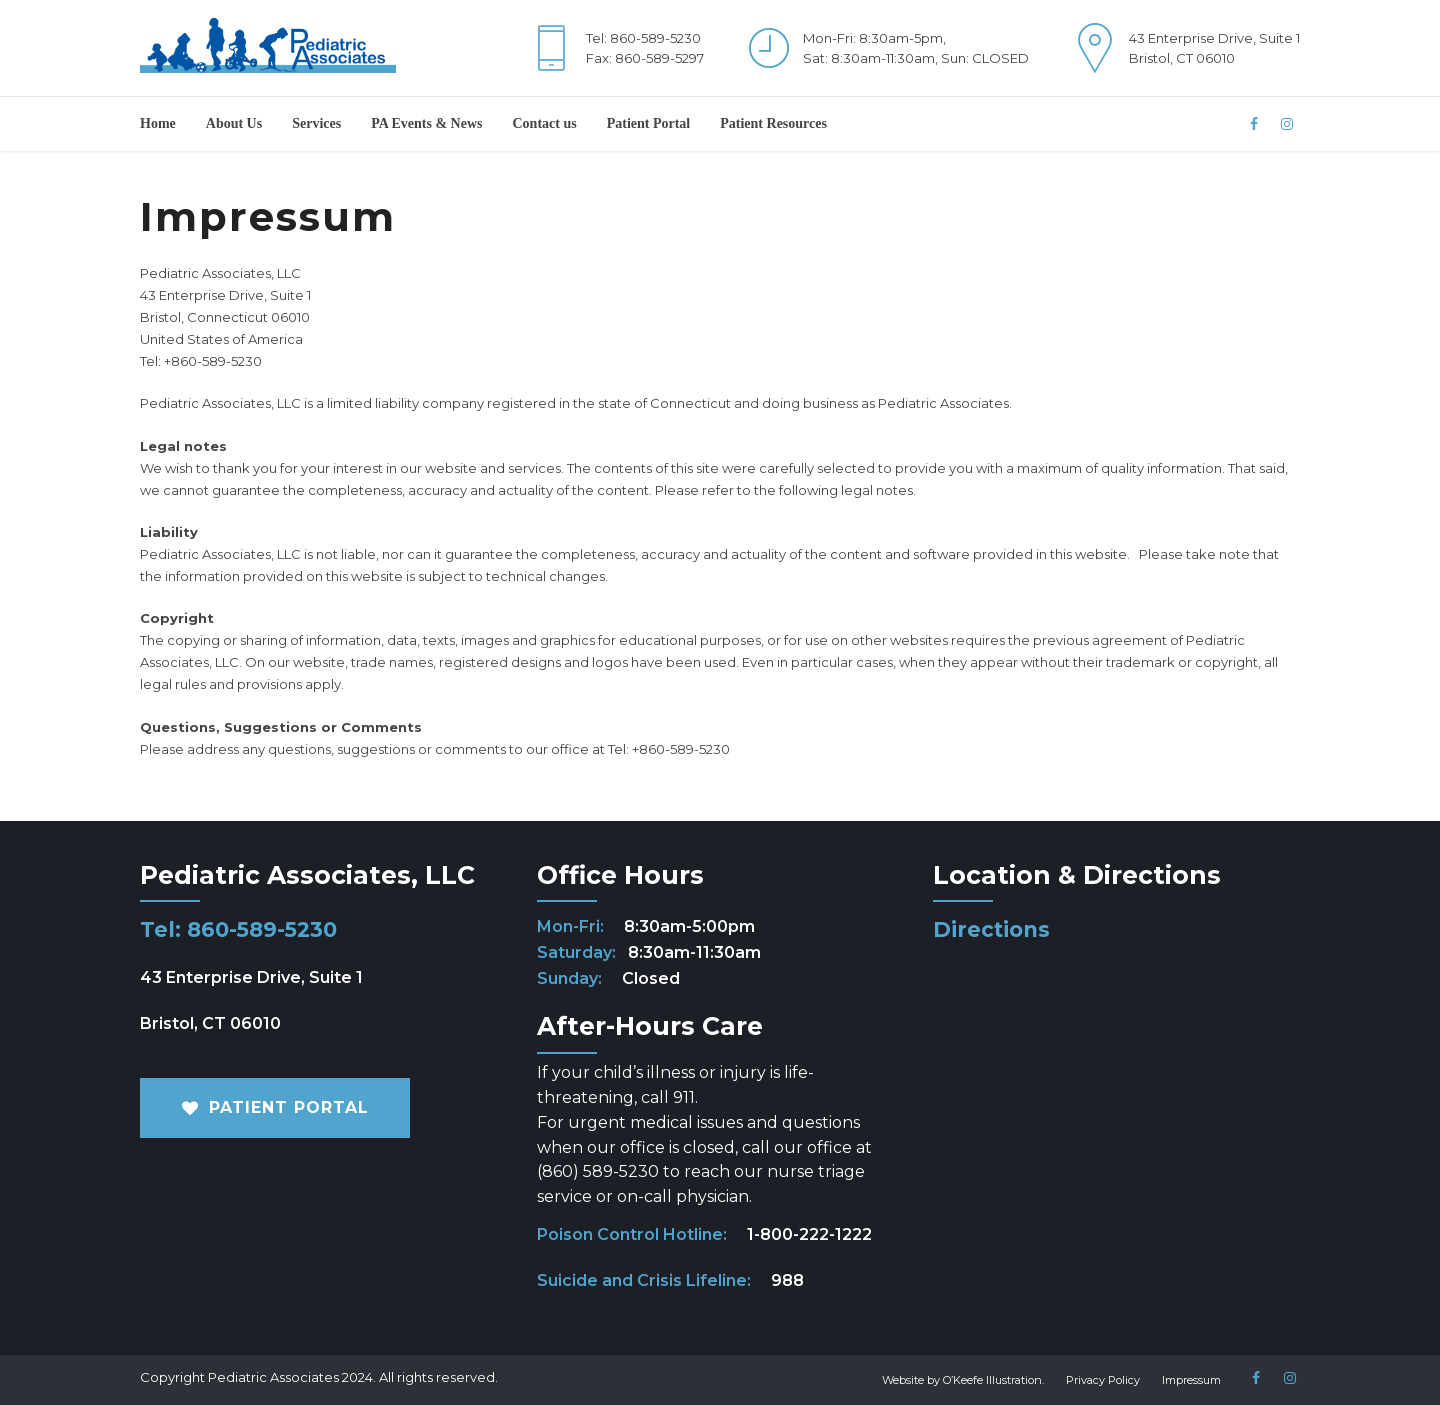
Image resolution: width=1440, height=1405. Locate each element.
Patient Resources (773, 123)
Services (316, 123)
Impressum (1191, 1380)
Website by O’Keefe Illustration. (963, 1380)
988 (787, 1280)
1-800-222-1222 (809, 1234)
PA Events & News (426, 123)
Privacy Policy (1103, 1380)
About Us (234, 123)
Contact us (545, 123)
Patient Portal (649, 123)
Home (158, 123)
